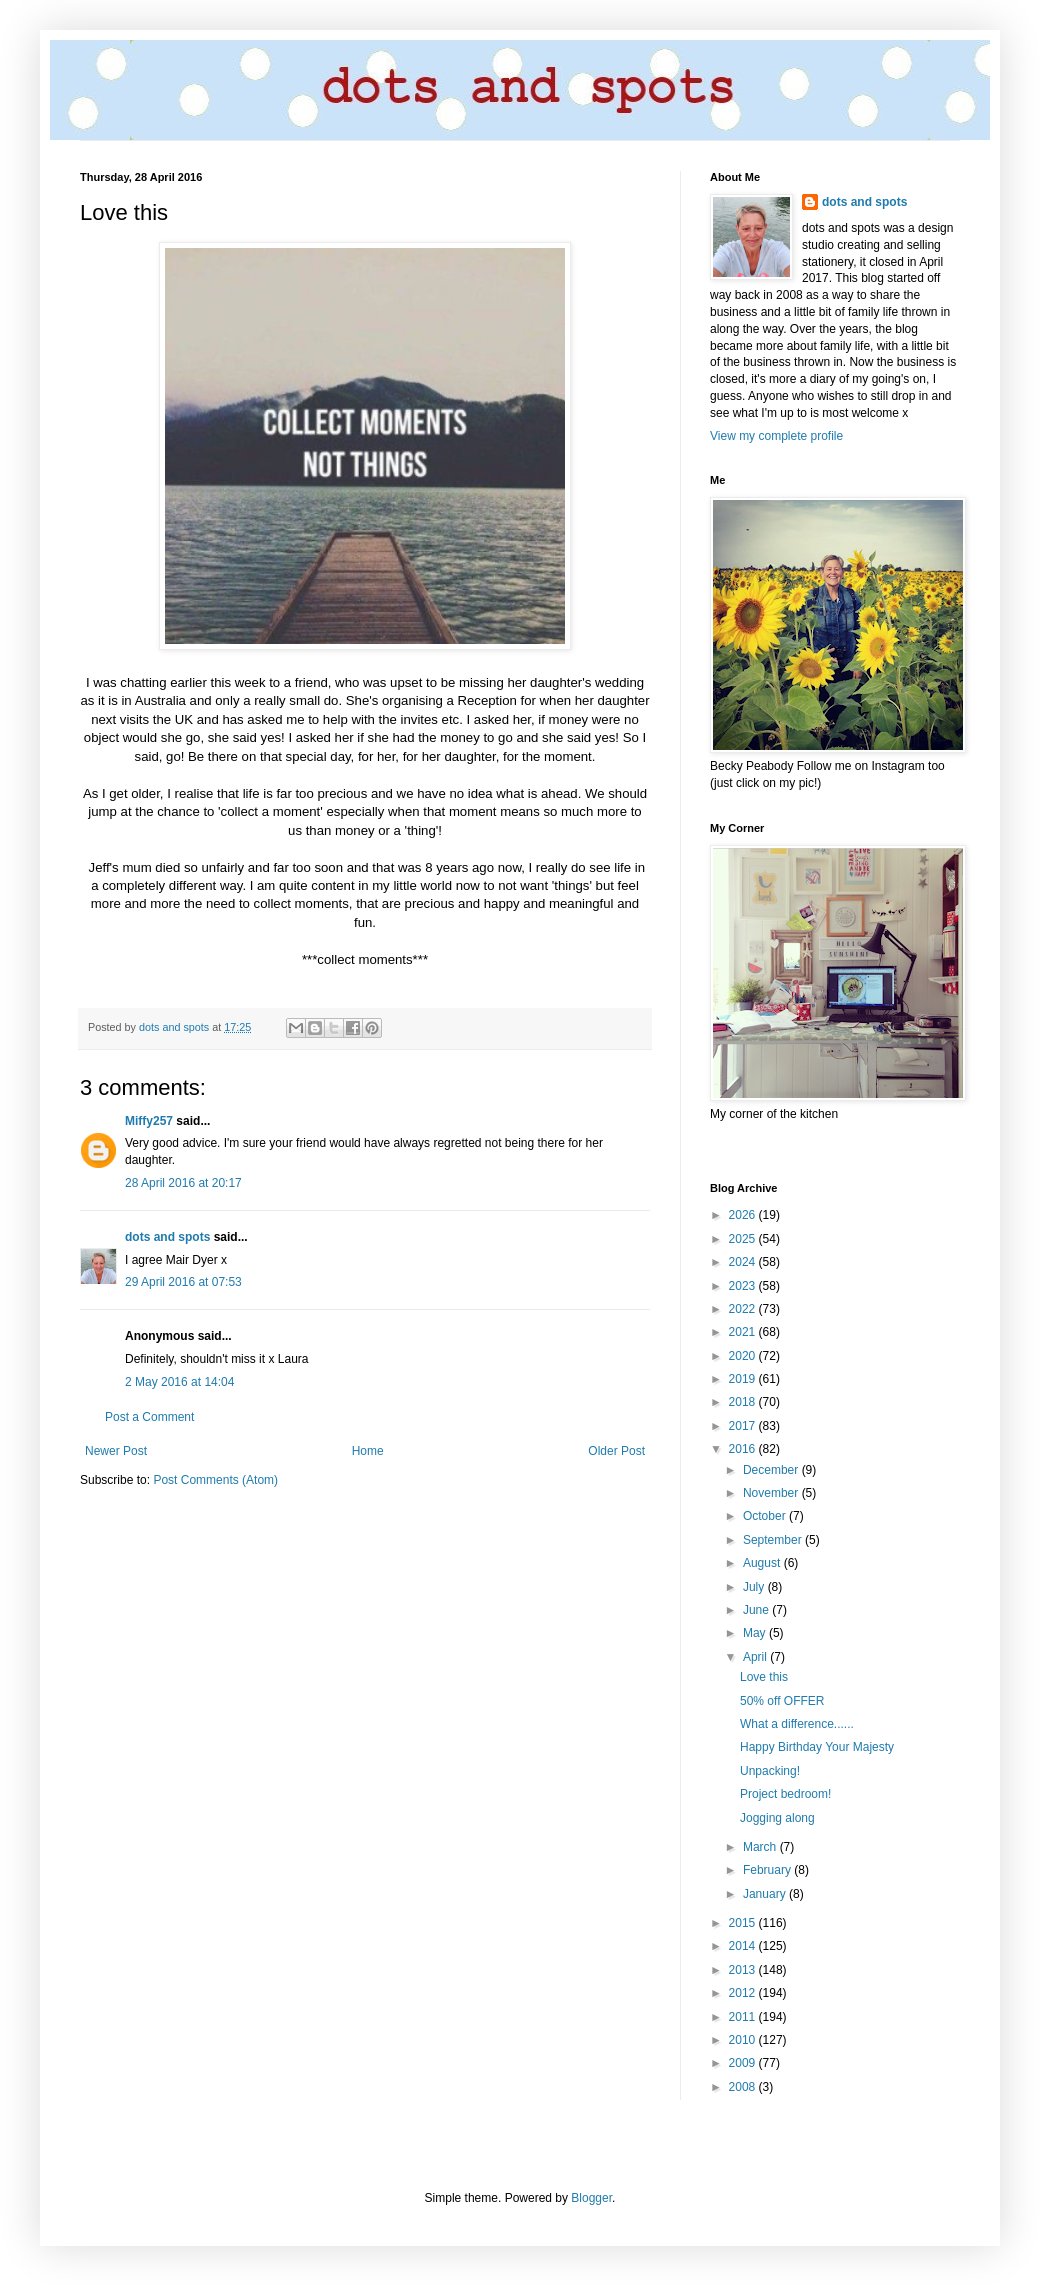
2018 (744, 1402)
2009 (744, 2063)
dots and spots (167, 1237)
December (772, 1470)
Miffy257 (149, 1121)
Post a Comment (149, 1417)
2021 (744, 1332)
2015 (744, 1923)
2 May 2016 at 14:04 (179, 1382)
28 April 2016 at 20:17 (183, 1183)
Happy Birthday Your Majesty (817, 1747)
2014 (744, 1946)
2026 (744, 1215)
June (757, 1610)
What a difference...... (797, 1724)
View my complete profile (776, 436)
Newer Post (116, 1451)
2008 (744, 2087)
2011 (744, 2017)
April (756, 1657)
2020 (744, 1356)
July (755, 1587)
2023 (744, 1286)
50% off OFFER (782, 1701)
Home (368, 1451)
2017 (744, 1426)
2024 (744, 1262)
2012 (744, 1993)
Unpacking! (770, 1771)
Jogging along (777, 1818)
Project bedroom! (785, 1794)
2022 (744, 1309)
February (768, 1870)
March (761, 1847)
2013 (744, 1970)
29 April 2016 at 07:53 (183, 1282)
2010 (744, 2040)
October (766, 1516)
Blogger (591, 2198)
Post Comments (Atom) (215, 1480)
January (766, 1894)
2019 (744, 1379)
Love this (764, 1677)
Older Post (616, 1451)
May (756, 1633)
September (774, 1540)
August (763, 1563)
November (772, 1493)
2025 (744, 1239)
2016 (744, 1449)
